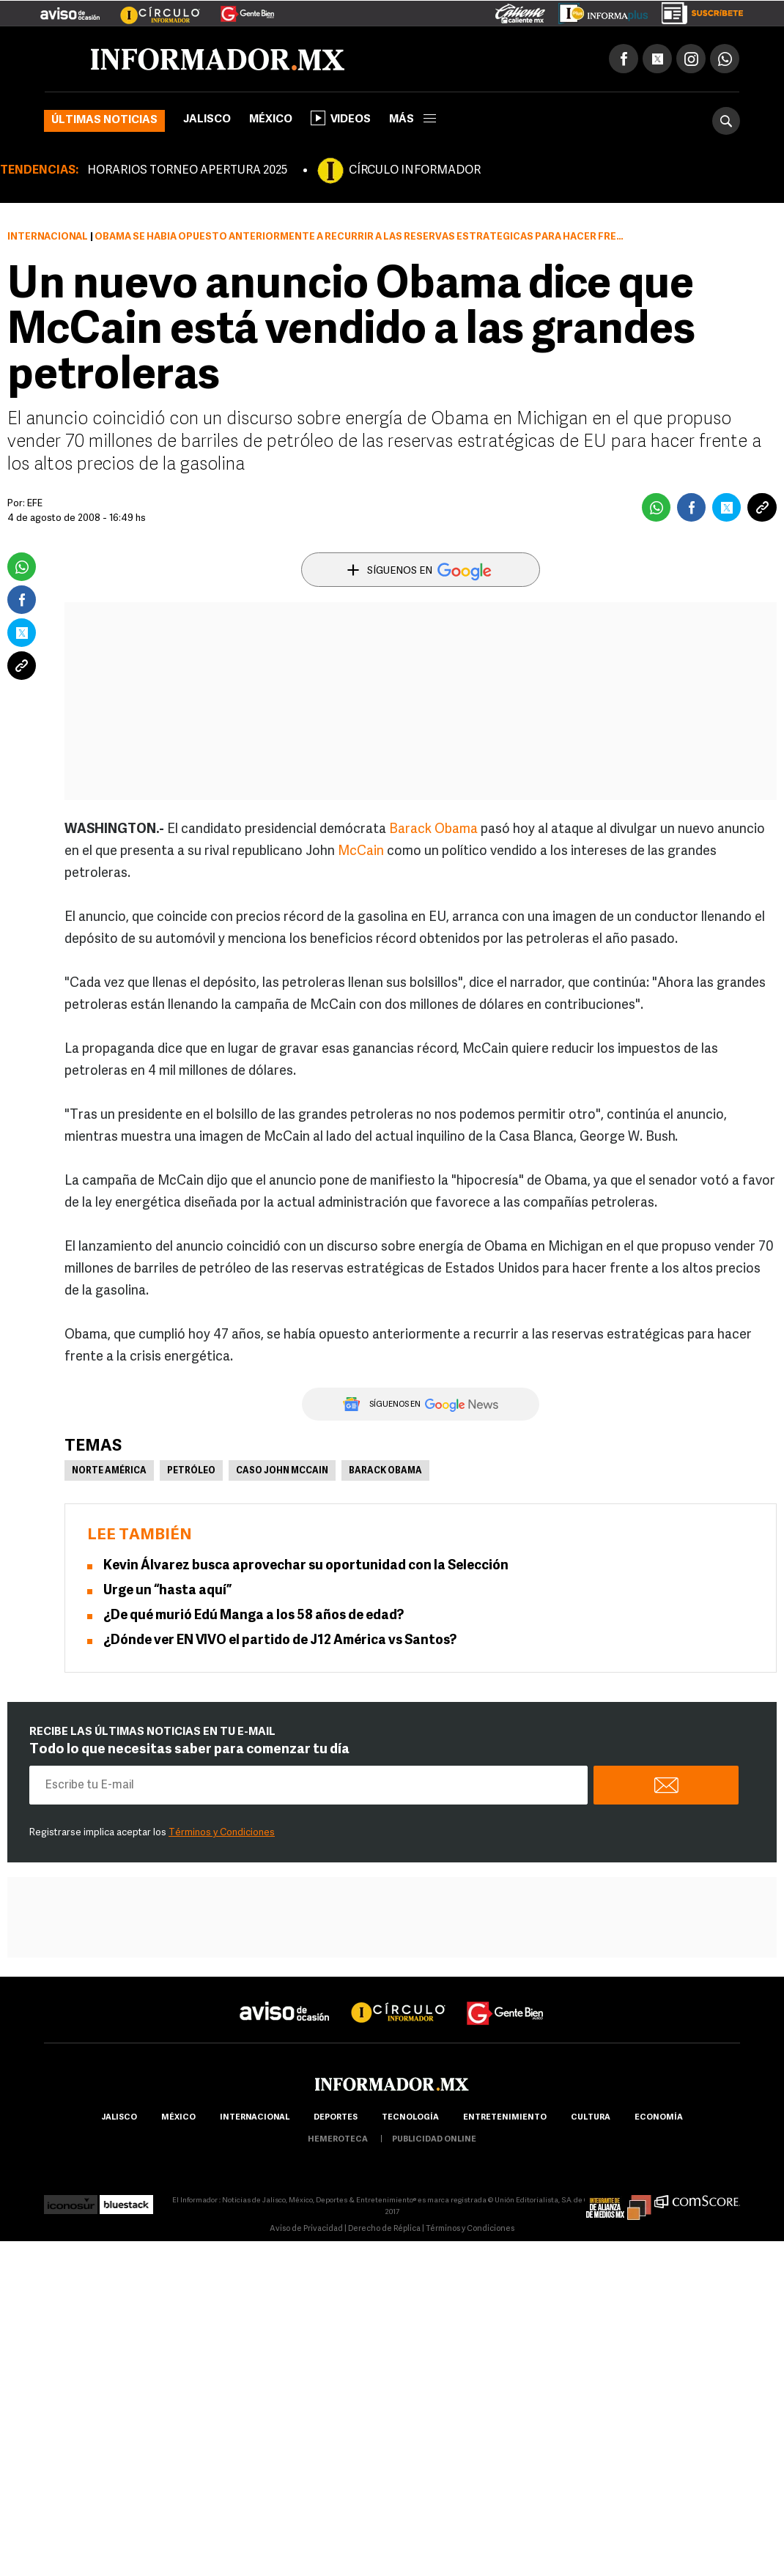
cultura (590, 2118)
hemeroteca (338, 2140)
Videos (341, 118)
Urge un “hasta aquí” (167, 1591)
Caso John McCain (282, 1471)
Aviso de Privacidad (306, 2229)
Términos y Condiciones (222, 1832)
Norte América (109, 1471)
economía (659, 2118)
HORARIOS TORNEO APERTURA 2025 (187, 171)
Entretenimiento (505, 2118)
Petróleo (191, 1471)
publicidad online (434, 2140)
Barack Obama (433, 830)
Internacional (47, 237)
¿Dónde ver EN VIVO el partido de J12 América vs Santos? (279, 1641)
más (412, 119)
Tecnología (410, 2118)
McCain (361, 852)
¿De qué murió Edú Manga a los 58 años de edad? (253, 1616)
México (270, 119)
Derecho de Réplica (384, 2229)
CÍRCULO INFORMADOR (415, 171)
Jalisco (207, 119)
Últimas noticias (104, 120)
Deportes (336, 2118)
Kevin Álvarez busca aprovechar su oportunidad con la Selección (306, 1566)
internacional (254, 2118)
